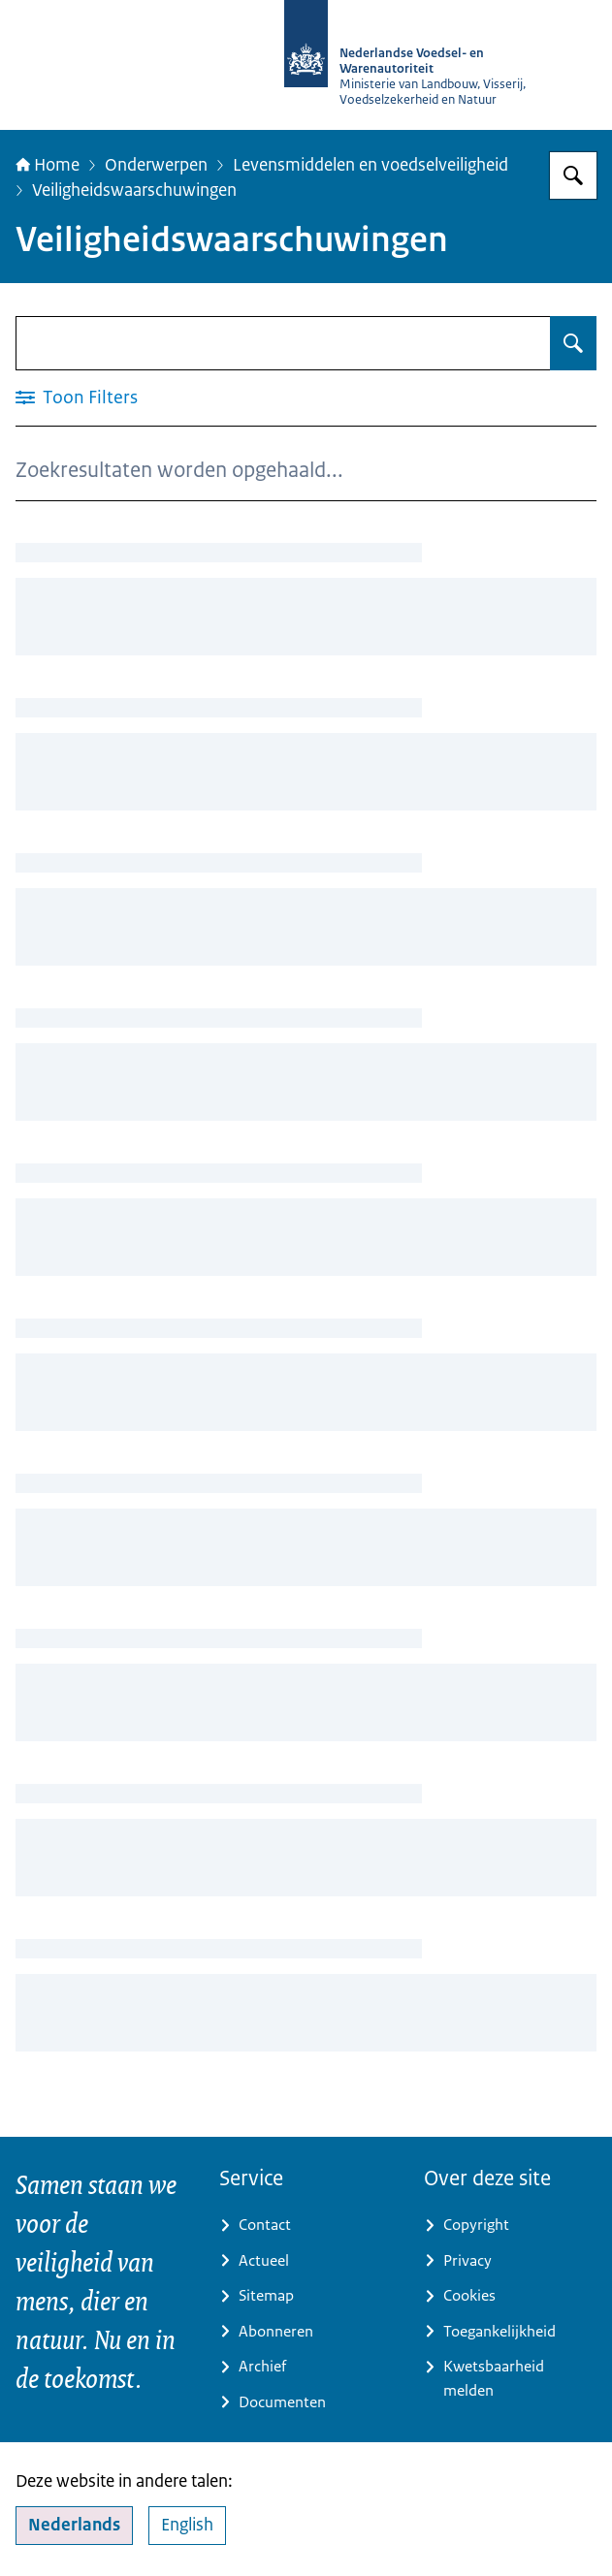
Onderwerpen (156, 164)
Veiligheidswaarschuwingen (134, 189)
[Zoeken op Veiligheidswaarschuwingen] (573, 343)
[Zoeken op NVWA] (573, 175)
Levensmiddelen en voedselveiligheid (370, 164)
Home (48, 164)
